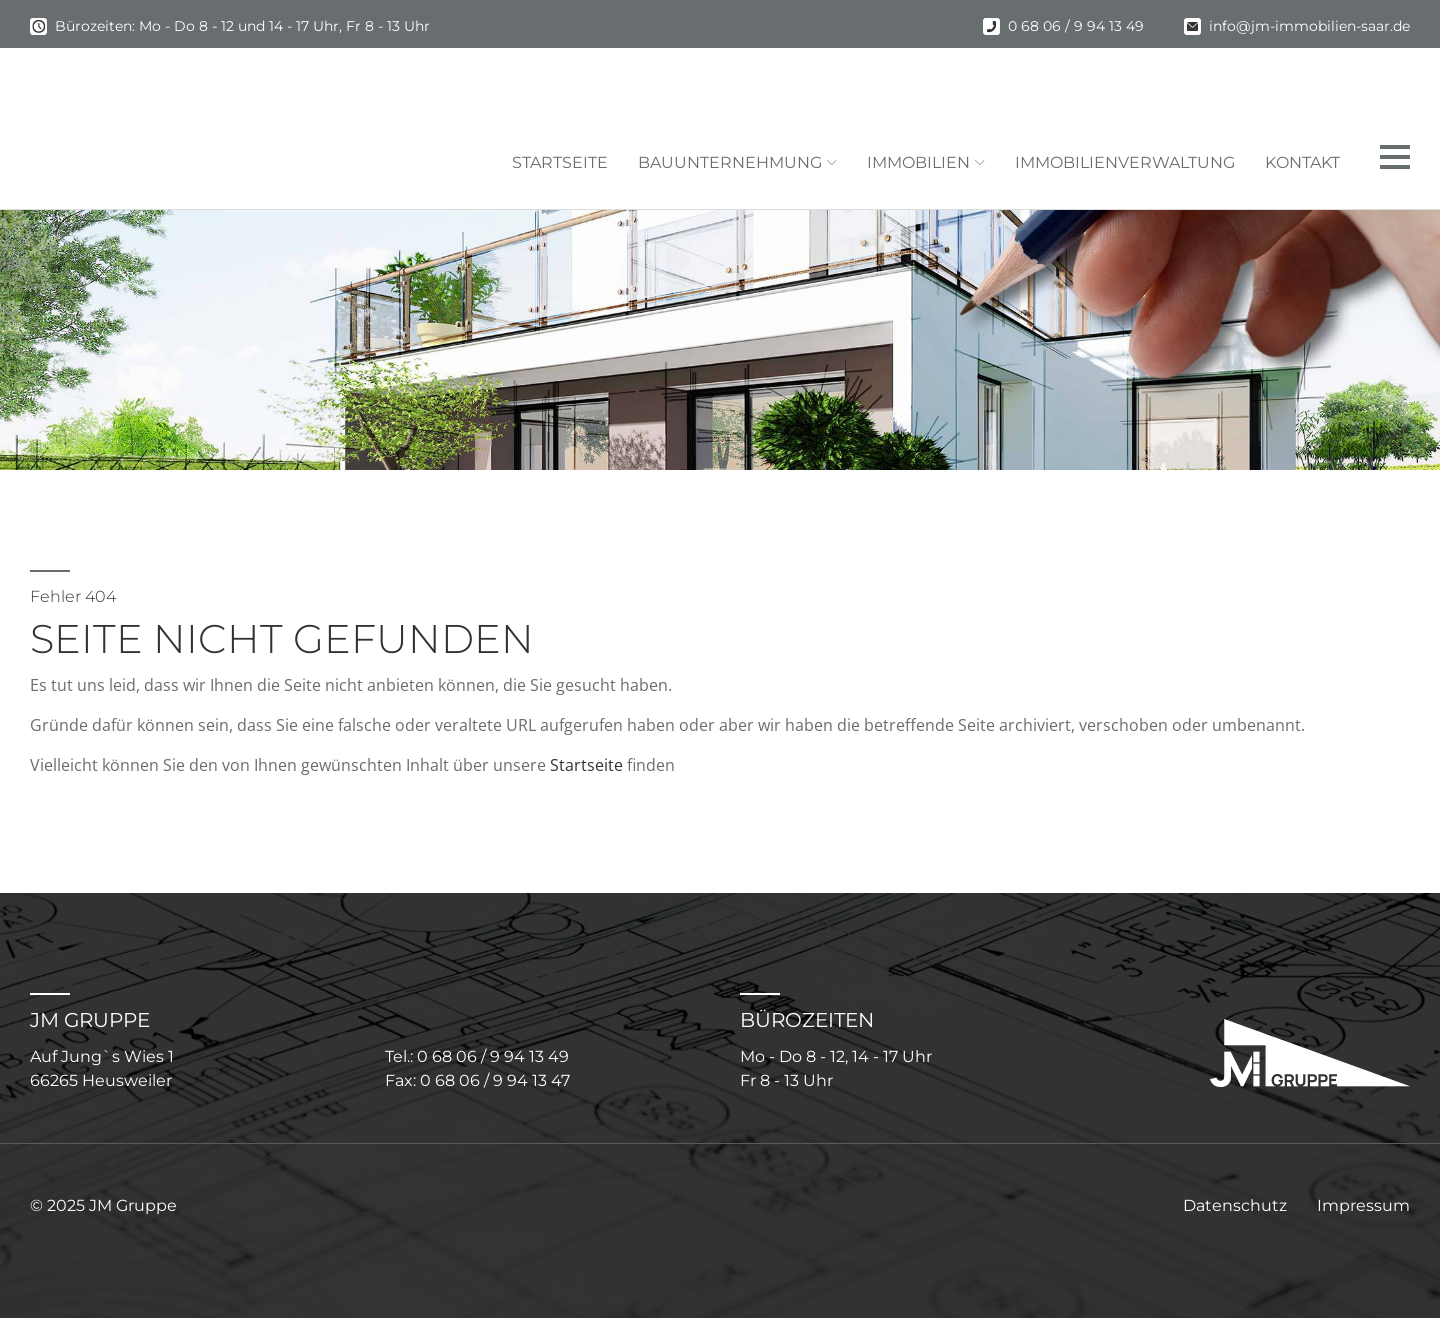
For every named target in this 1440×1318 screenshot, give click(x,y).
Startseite (560, 162)
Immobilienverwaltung (1125, 162)
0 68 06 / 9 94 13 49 (1076, 26)
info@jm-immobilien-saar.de (1309, 26)
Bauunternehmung (730, 162)
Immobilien (918, 162)
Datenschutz (1235, 1205)
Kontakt (1302, 162)
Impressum (1363, 1205)
